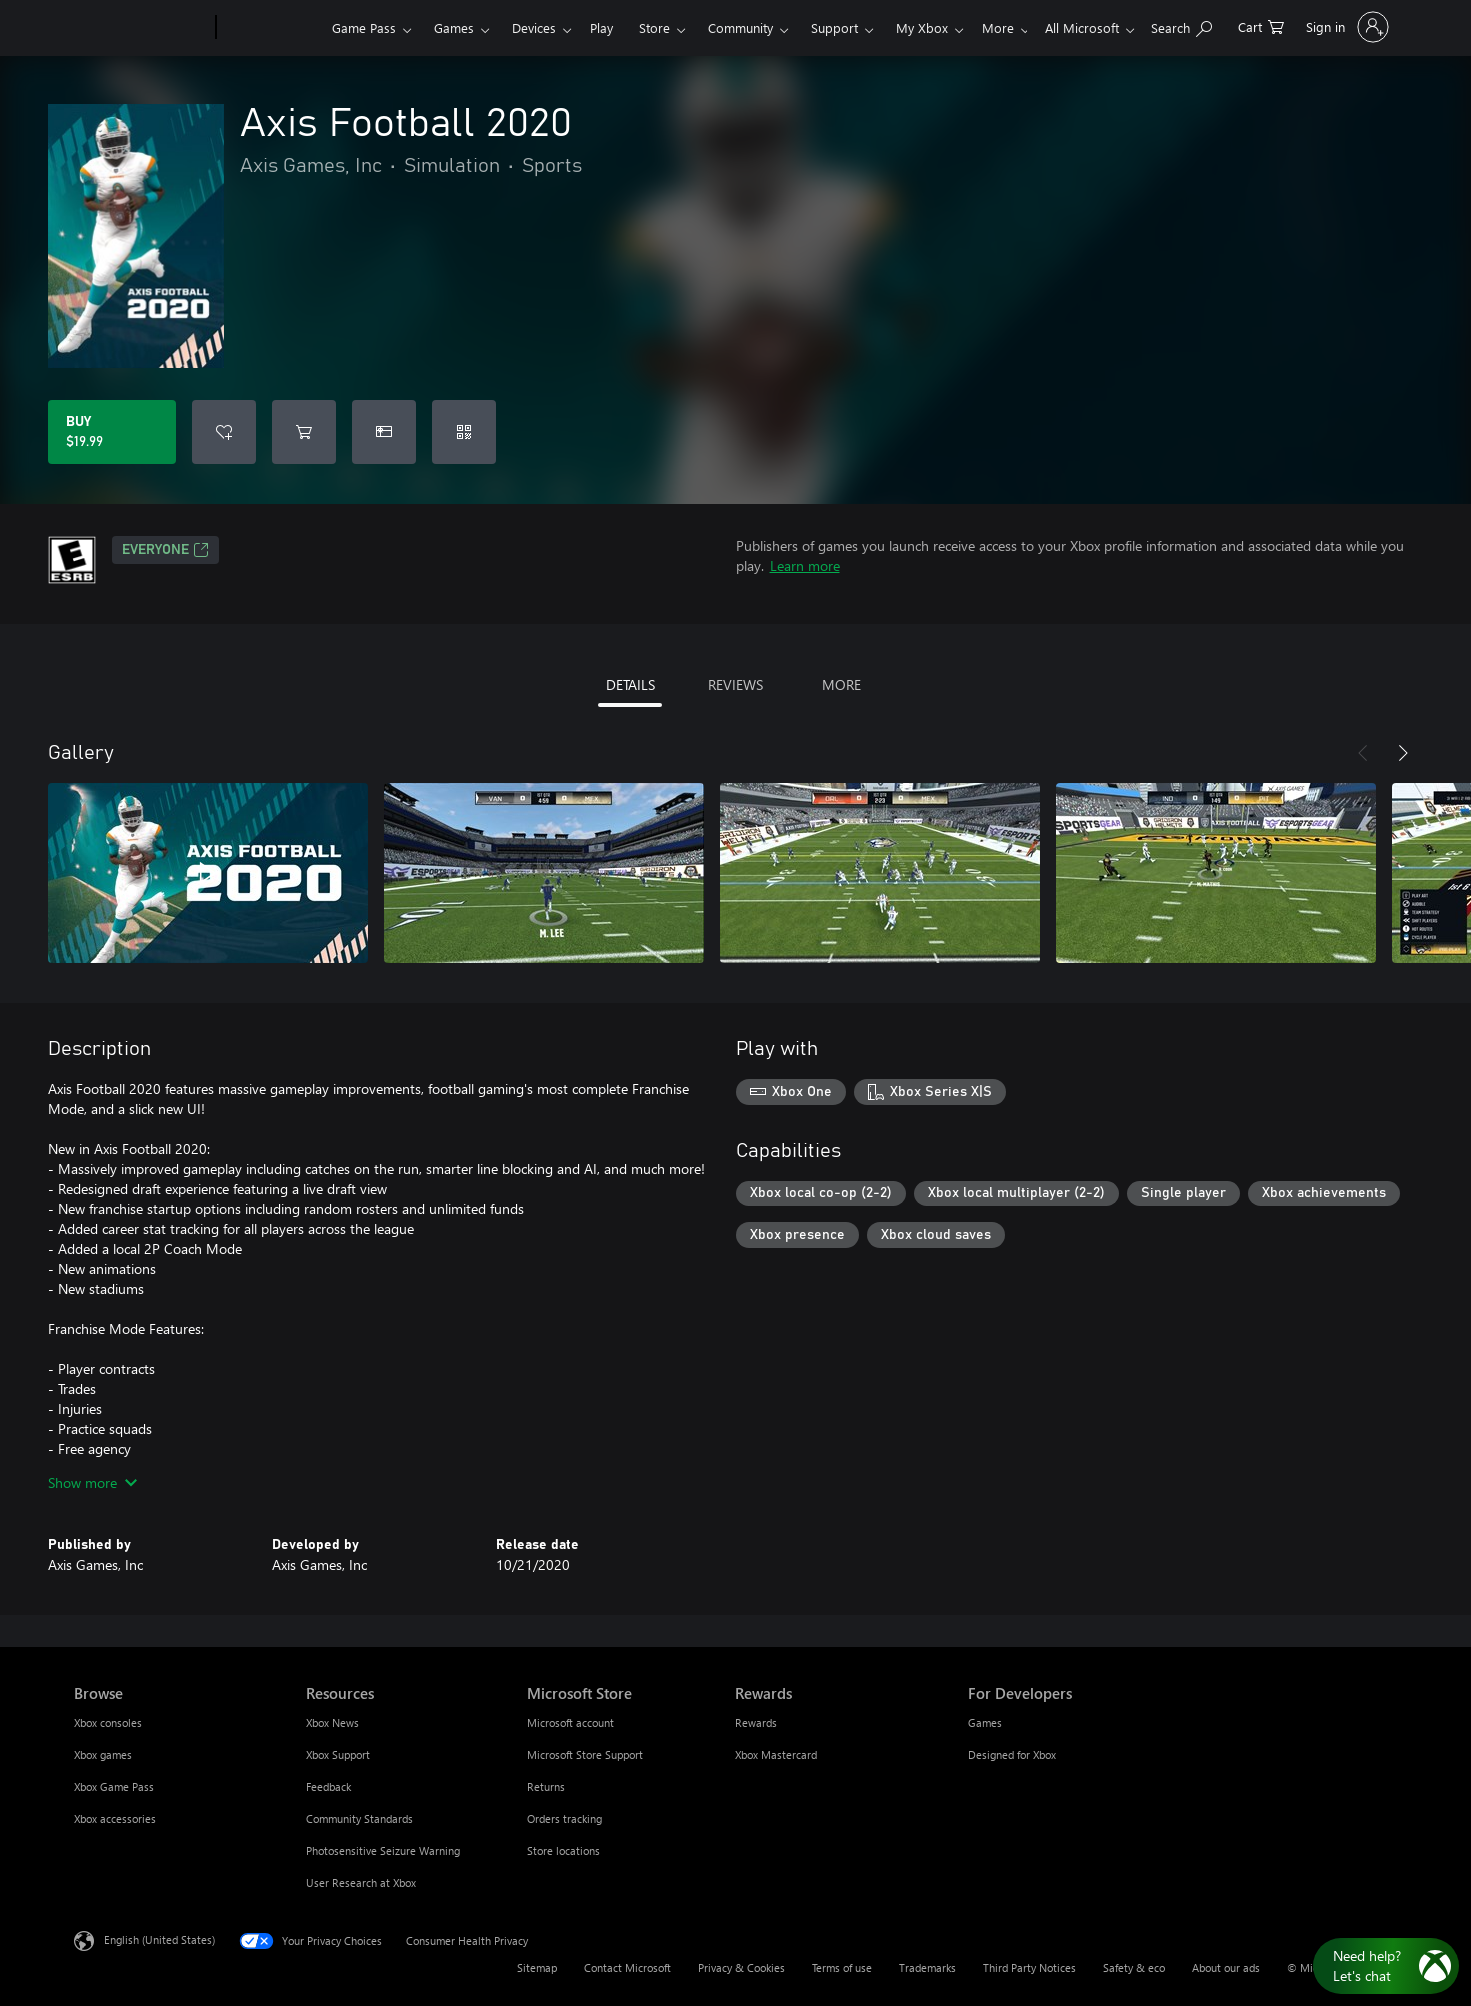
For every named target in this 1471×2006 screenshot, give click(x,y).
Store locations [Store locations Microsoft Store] (563, 1850)
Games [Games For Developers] (985, 1722)
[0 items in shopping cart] (1261, 25)
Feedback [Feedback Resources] (328, 1786)
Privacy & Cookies (741, 1967)
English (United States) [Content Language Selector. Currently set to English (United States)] (159, 1939)
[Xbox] (274, 28)
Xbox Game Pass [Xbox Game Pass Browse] (114, 1786)
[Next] (1403, 753)
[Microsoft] (142, 28)
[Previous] (1363, 753)
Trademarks (927, 1967)
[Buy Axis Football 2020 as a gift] (384, 432)
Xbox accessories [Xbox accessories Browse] (115, 1818)
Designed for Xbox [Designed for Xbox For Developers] (1012, 1754)
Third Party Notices (1029, 1967)
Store (657, 27)
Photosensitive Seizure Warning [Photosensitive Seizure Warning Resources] (383, 1850)
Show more (92, 1482)
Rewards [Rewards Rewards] (756, 1722)
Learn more (805, 565)
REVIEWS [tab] (735, 684)
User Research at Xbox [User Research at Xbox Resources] (361, 1882)
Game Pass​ (367, 27)
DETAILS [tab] (630, 684)
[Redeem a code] (464, 432)
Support (837, 27)
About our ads (1226, 1967)
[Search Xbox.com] (1181, 25)
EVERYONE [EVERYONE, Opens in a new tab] (165, 550)
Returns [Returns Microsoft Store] (546, 1786)
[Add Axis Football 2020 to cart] (304, 432)
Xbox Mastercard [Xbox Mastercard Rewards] (776, 1754)
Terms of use (842, 1967)
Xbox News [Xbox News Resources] (332, 1722)
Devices (537, 27)
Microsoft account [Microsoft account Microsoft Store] (570, 1722)
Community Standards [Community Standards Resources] (359, 1818)
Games (457, 27)
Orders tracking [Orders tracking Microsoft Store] (564, 1818)
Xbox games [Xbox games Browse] (103, 1754)
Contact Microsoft (627, 1967)
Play (604, 27)
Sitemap (537, 1967)
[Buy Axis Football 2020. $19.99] (112, 432)
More (915, 27)
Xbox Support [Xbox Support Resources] (338, 1754)
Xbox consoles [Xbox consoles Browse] (108, 1722)
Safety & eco (1134, 1967)
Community (743, 27)
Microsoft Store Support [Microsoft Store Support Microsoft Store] (585, 1754)
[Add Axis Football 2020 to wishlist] (224, 432)
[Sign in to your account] (1345, 27)
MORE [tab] (841, 684)
